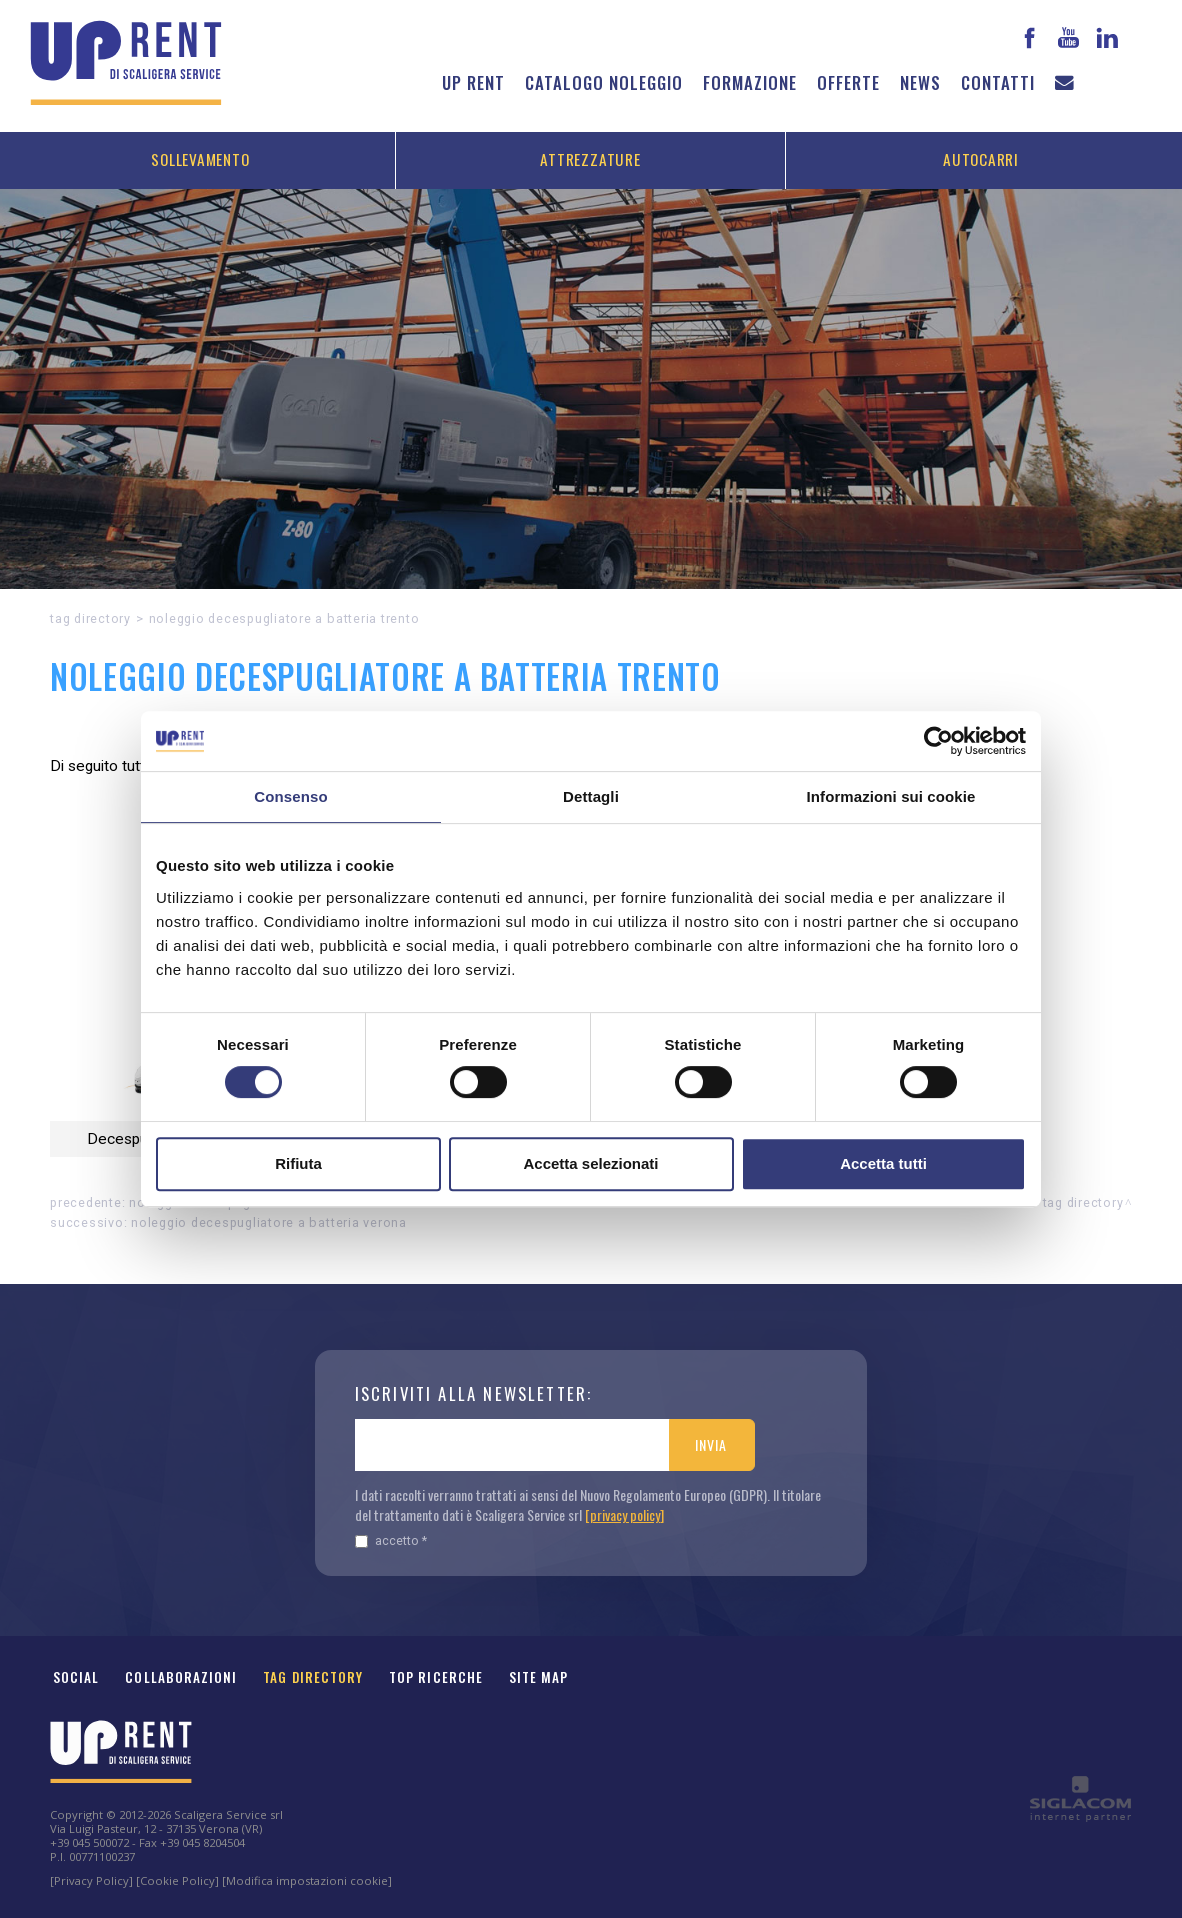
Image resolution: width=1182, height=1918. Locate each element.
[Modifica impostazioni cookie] (307, 1880)
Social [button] (76, 1677)
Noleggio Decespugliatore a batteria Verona (269, 1222)
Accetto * (391, 1540)
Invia (710, 1444)
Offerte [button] (848, 82)
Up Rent (473, 82)
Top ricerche (436, 1677)
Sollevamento (200, 159)
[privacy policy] (624, 1514)
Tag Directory (313, 1677)
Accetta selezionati (590, 1163)
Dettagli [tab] (591, 796)
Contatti (998, 82)
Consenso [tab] (290, 796)
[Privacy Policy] (91, 1880)
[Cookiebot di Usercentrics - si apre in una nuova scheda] (938, 741)
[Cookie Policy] (177, 1880)
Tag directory (90, 618)
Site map (539, 1677)
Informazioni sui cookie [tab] (891, 796)
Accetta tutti (883, 1163)
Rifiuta (298, 1163)
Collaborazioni (181, 1677)
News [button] (920, 82)
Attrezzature (590, 159)
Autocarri (981, 159)
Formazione (750, 82)
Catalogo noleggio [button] (604, 82)
